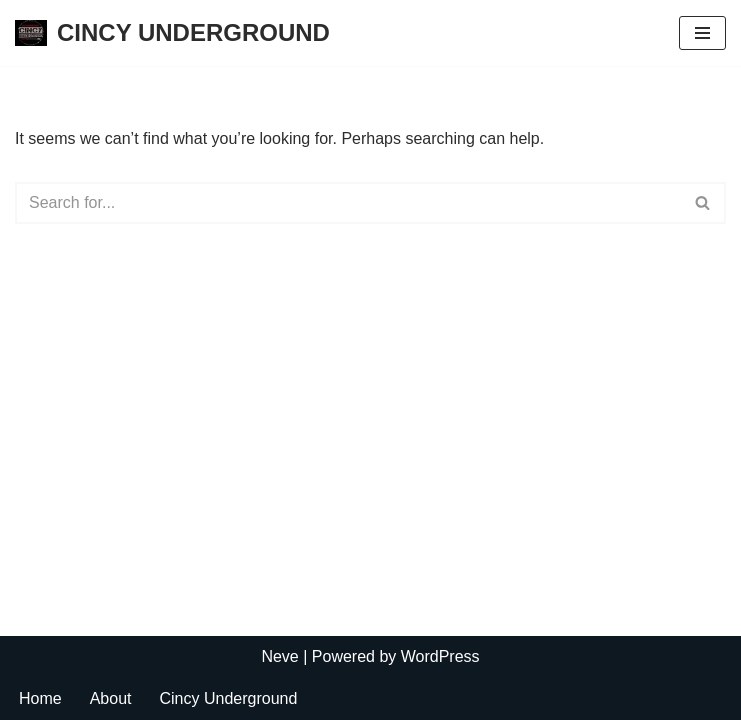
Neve (279, 656)
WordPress (440, 656)
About (111, 698)
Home (40, 698)
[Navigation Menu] (702, 33)
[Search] (348, 203)
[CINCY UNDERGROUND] (172, 33)
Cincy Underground (229, 698)
